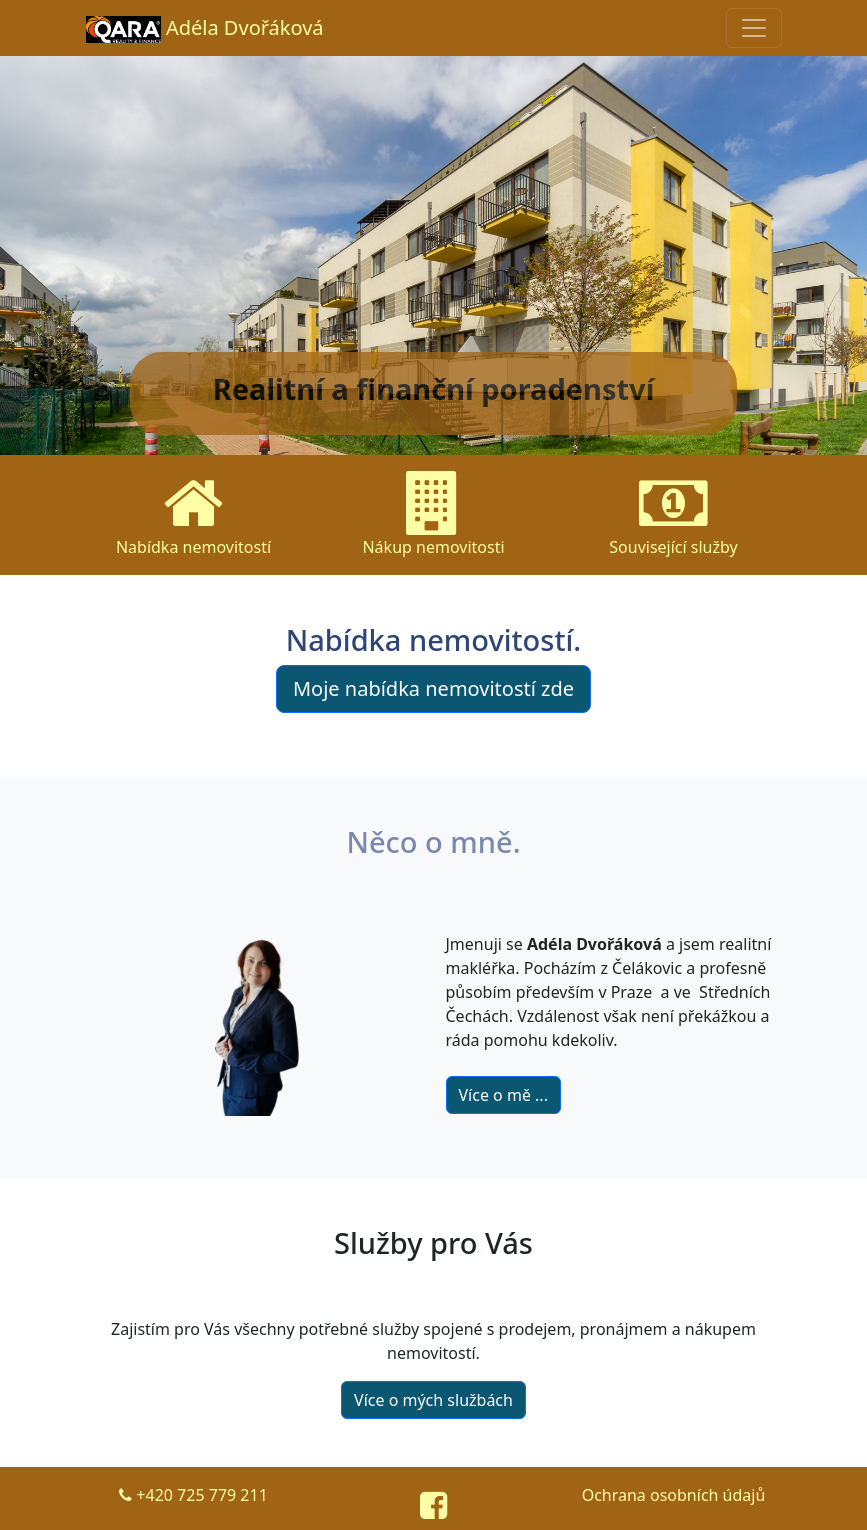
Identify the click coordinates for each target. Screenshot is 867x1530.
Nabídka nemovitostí (193, 514)
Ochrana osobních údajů (674, 1495)
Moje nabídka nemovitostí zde (433, 688)
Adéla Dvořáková (205, 28)
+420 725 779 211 (193, 1495)
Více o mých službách (433, 1400)
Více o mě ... (503, 1095)
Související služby (673, 514)
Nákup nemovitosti (433, 514)
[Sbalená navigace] (754, 28)
